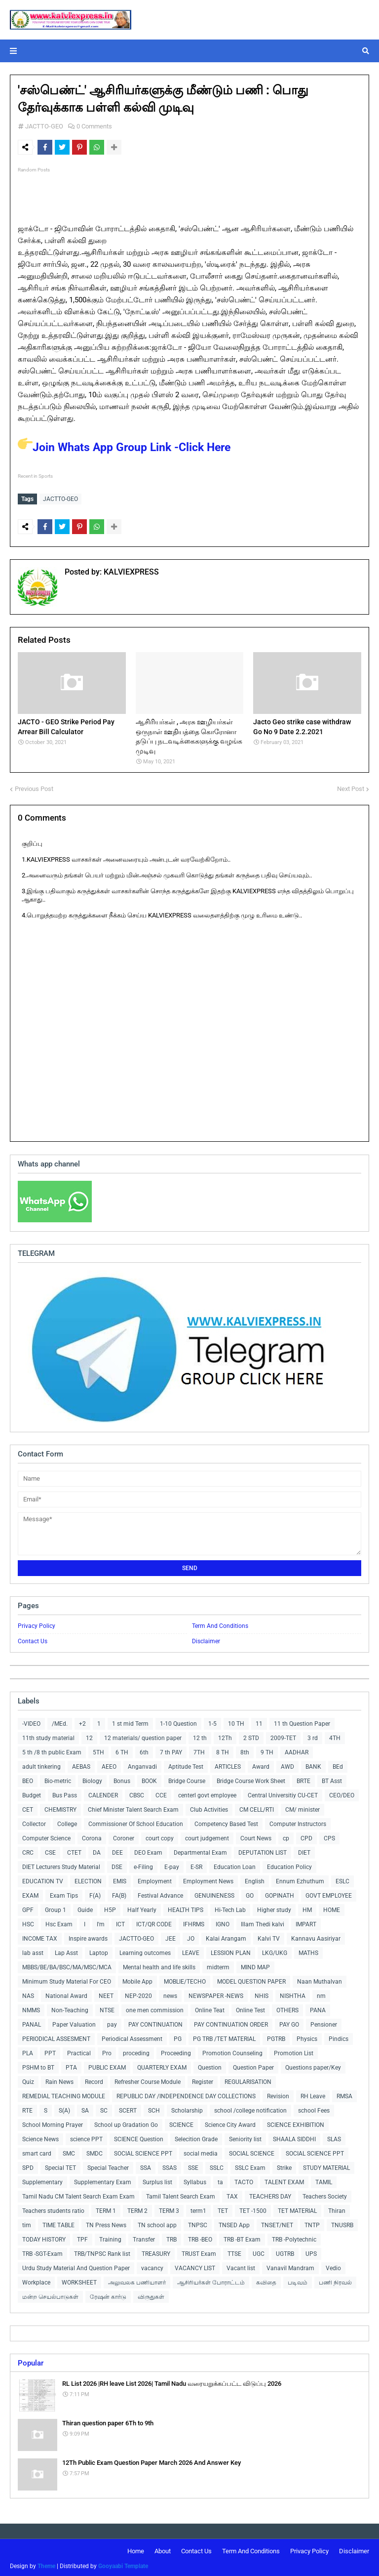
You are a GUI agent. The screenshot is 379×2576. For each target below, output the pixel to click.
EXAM (30, 1893)
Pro (107, 2050)
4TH (335, 1735)
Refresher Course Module (147, 2079)
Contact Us (32, 1638)
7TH (199, 1749)
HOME (331, 1907)
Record (94, 2079)
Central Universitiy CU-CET (283, 1792)
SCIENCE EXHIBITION (295, 2122)
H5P (110, 1907)
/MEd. (60, 1721)
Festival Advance (160, 1893)
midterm (218, 1964)
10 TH (236, 1721)
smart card (36, 2151)
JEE (170, 1936)
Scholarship (187, 2108)
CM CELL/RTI (256, 1807)
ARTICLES (228, 1764)
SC (104, 2108)
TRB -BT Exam (242, 2237)
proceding (136, 2050)
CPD (306, 1835)
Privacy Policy (36, 1623)
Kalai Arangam (226, 1936)
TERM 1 (106, 2208)
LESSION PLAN (231, 1950)
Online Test (250, 2007)
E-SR (196, 1864)
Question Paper (253, 2065)
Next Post (350, 786)
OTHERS (287, 2007)
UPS (311, 2251)
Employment (155, 1878)
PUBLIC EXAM (107, 2065)
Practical (79, 2050)
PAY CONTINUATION (155, 2022)
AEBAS (81, 1764)
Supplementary (42, 2179)
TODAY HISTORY (44, 2237)
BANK (313, 1764)
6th (144, 1749)
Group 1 (55, 1907)
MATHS (308, 1950)
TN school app (157, 2222)
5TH (98, 1749)
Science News (40, 2136)
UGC (259, 2251)
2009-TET (283, 1735)
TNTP (312, 2222)
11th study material (48, 1735)
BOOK (149, 1778)
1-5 (212, 1721)
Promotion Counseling (232, 2050)
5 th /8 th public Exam (51, 1749)
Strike (284, 2165)
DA (97, 1850)
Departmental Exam (200, 1850)
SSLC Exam (250, 2165)
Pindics (338, 2036)
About (162, 2548)
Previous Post (34, 786)
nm (321, 1993)
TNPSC (197, 2222)
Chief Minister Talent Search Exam (133, 1807)
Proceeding (176, 2050)
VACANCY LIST (195, 2265)
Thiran (336, 2208)
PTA (71, 2065)
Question (210, 2065)
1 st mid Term (130, 1721)
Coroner (123, 1835)
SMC (69, 2151)
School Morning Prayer (52, 2122)
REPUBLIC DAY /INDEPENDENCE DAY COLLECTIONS (186, 2093)
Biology (92, 1778)
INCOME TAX (39, 1936)
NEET (106, 1993)
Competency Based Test (226, 1821)
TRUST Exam (199, 2251)
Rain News (59, 2079)
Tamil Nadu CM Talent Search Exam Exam (78, 2194)
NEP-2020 (138, 1993)
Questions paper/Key (313, 2065)
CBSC (136, 1792)
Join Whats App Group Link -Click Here (124, 447)
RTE (27, 2108)
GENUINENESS (214, 1893)
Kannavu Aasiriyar (316, 1936)
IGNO (222, 1921)
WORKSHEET (79, 2280)
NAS (28, 1993)
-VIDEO (31, 1721)
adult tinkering (41, 1764)
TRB (171, 2237)
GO (250, 1893)
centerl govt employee (207, 1792)
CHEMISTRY (60, 1807)
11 (259, 1721)
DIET (304, 1850)
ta (220, 2179)
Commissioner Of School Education (135, 1821)
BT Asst (332, 1778)
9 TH (267, 1749)
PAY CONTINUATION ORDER (231, 2022)
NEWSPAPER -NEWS (216, 1993)
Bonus (122, 1778)
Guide (85, 1907)
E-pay (171, 1864)
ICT (120, 1921)
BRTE (303, 1778)
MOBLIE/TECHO (185, 1979)
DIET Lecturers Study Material (61, 1864)
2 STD (251, 1735)
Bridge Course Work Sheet (251, 1778)
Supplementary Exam (102, 2179)
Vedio (333, 2265)
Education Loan (235, 1864)
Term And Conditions (220, 1623)
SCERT (128, 2108)
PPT (50, 2050)
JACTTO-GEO (44, 126)
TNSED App (234, 2222)
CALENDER (103, 1792)
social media (201, 2151)
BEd (338, 1764)
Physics (307, 2036)
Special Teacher (108, 2165)
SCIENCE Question (138, 2136)
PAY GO (289, 2022)
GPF (28, 1907)
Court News (255, 1835)
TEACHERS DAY (270, 2194)
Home (135, 2548)
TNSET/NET (277, 2222)
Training (110, 2237)
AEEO (109, 1764)
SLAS (334, 2136)
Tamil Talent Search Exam (180, 2194)
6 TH (121, 1749)
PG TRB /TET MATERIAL (224, 2036)
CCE (161, 1792)
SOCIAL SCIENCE (251, 2151)
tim (26, 2222)
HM (307, 1907)
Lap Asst (66, 1950)
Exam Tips (64, 1893)
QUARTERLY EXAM (162, 2065)
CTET (74, 1850)
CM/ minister (302, 1807)
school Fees (314, 2108)
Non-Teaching (69, 2007)
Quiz (28, 2079)
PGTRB (276, 2036)
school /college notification (250, 2108)
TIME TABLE (58, 2222)
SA (85, 2108)
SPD (28, 2165)
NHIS (261, 1993)
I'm (101, 1921)
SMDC (94, 2151)
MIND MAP (255, 1964)
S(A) (64, 2108)
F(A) (95, 1893)
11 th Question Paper (302, 1721)
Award (260, 1764)
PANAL (31, 2022)
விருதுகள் (151, 2294)
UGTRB (285, 2251)
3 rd (312, 1735)
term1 (198, 2208)
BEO (27, 1778)
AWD (287, 1764)
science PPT (86, 2136)
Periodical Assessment (132, 2036)
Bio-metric (57, 1778)
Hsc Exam (59, 1921)
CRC (28, 1850)
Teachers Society (325, 2194)
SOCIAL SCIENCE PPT (143, 2151)
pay (112, 2022)
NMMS (31, 2007)
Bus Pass (64, 1792)
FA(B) (119, 1893)
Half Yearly (141, 1907)
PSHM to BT (38, 2065)
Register (202, 2079)
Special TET (60, 2165)
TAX (232, 2194)
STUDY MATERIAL (326, 2165)
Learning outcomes (145, 1950)
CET (27, 1807)
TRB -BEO (200, 2237)
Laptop (98, 1950)
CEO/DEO (341, 1792)
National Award (66, 1993)
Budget (31, 1792)
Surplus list (157, 2179)
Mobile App (137, 1979)
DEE (117, 1850)
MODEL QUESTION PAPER (251, 1979)
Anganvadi (142, 1764)
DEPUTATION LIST (262, 1850)
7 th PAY (171, 1749)
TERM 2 (137, 2208)
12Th (225, 1735)
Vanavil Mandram (290, 2265)
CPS (329, 1835)
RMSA (344, 2093)
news (170, 1993)
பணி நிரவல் (335, 2280)
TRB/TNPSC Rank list (102, 2251)
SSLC (217, 2165)
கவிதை (266, 2280)
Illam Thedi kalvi (262, 1921)
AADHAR (296, 1749)
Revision (278, 2093)
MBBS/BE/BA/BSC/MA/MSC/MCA (67, 1964)
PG (178, 2036)
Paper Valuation (74, 2022)
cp (286, 1835)
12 (89, 1735)
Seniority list (245, 2136)
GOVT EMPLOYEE (328, 1893)
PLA (27, 2050)
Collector (34, 1821)
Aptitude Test (185, 1764)
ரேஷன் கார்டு (108, 2294)
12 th (200, 1735)
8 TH (222, 1749)
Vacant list (241, 2265)
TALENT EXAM (284, 2179)
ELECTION (88, 1878)
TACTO (243, 2179)
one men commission (155, 2007)
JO (190, 1936)
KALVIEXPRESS (130, 569)
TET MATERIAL (297, 2208)
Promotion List (293, 2050)
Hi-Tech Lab (230, 1907)
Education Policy (289, 1864)
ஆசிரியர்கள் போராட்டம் (211, 2280)
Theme (46, 2563)
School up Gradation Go (126, 2122)
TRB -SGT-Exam (42, 2251)
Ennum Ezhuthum (300, 1878)
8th (244, 1749)
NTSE (107, 2007)
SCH (154, 2108)
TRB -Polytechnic (294, 2237)
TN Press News (106, 2222)
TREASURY (156, 2251)
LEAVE (190, 1950)
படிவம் (297, 2280)
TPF (82, 2237)
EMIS (119, 1878)
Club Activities (209, 1807)
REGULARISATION (248, 2079)
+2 (82, 1721)
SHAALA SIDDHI (294, 2136)
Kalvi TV (269, 1936)
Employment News (208, 1878)
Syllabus (195, 2179)
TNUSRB (342, 2222)
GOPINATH (279, 1893)
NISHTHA (292, 1993)
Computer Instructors (297, 1821)
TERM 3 (169, 2208)
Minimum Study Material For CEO (66, 1979)
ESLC (342, 1878)
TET (223, 2208)
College (67, 1821)
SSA (145, 2165)
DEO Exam (148, 1850)
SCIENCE (181, 2122)
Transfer (144, 2237)
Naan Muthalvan (319, 1979)
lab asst (32, 1950)
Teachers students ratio (53, 2208)
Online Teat (210, 2007)
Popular (30, 2360)
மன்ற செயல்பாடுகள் (50, 2294)
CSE (50, 1850)
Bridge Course (186, 1778)
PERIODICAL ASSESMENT (56, 2036)
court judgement (207, 1835)
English (255, 1878)
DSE (117, 1864)
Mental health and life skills (159, 1964)
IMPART (306, 1921)
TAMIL (323, 2179)
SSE (193, 2165)
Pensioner (323, 2022)
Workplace (36, 2280)
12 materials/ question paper (143, 1735)
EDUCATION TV (42, 1878)
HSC (28, 1921)
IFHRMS (193, 1921)
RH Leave (313, 2093)
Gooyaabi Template (123, 2563)
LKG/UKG (274, 1950)
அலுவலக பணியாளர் (137, 2280)
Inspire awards (88, 1936)
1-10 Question (178, 1721)
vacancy (152, 2265)
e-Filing (143, 1864)
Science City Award (230, 2122)
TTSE (234, 2251)
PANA (318, 2007)
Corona (92, 1835)
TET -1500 (252, 2208)
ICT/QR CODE (154, 1921)
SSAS (169, 2165)
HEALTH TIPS (185, 1907)
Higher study (274, 1907)
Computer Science (46, 1835)
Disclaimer (206, 1638)
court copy (160, 1835)
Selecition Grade (196, 2136)
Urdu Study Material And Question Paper (76, 2265)
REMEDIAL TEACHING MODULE (63, 2093)
